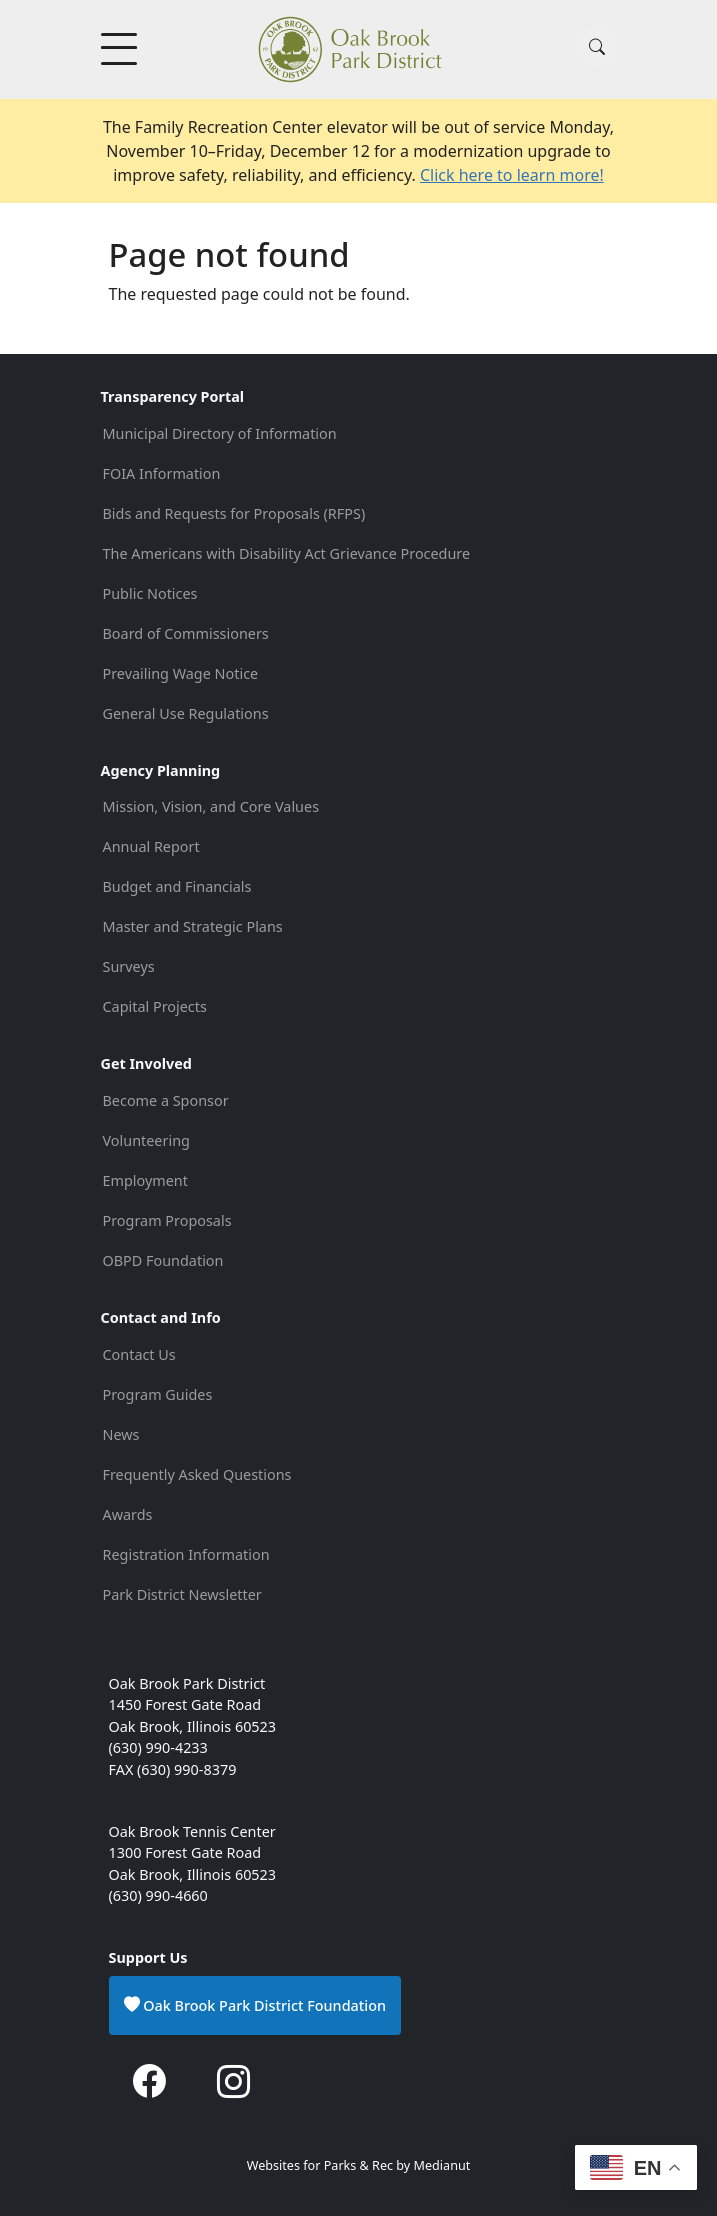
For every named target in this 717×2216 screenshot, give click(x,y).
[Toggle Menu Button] (121, 49)
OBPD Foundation (163, 1260)
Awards (128, 1514)
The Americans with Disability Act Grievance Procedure (288, 553)
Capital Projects (155, 1006)
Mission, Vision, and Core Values (211, 806)
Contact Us (139, 1354)
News (121, 1434)
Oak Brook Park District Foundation (255, 2005)
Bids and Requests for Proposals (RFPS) (234, 513)
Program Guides (158, 1394)
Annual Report (151, 846)
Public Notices (150, 593)
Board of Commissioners (186, 633)
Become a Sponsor (166, 1100)
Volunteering (146, 1140)
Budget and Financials (177, 886)
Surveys (129, 966)
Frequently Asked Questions (197, 1474)
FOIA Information (162, 473)
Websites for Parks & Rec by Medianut (359, 2165)
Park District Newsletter (182, 1594)
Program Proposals (167, 1220)
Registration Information (186, 1554)
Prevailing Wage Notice (181, 673)
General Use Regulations (186, 713)
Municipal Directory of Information (220, 433)
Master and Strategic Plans (193, 926)
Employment (145, 1180)
